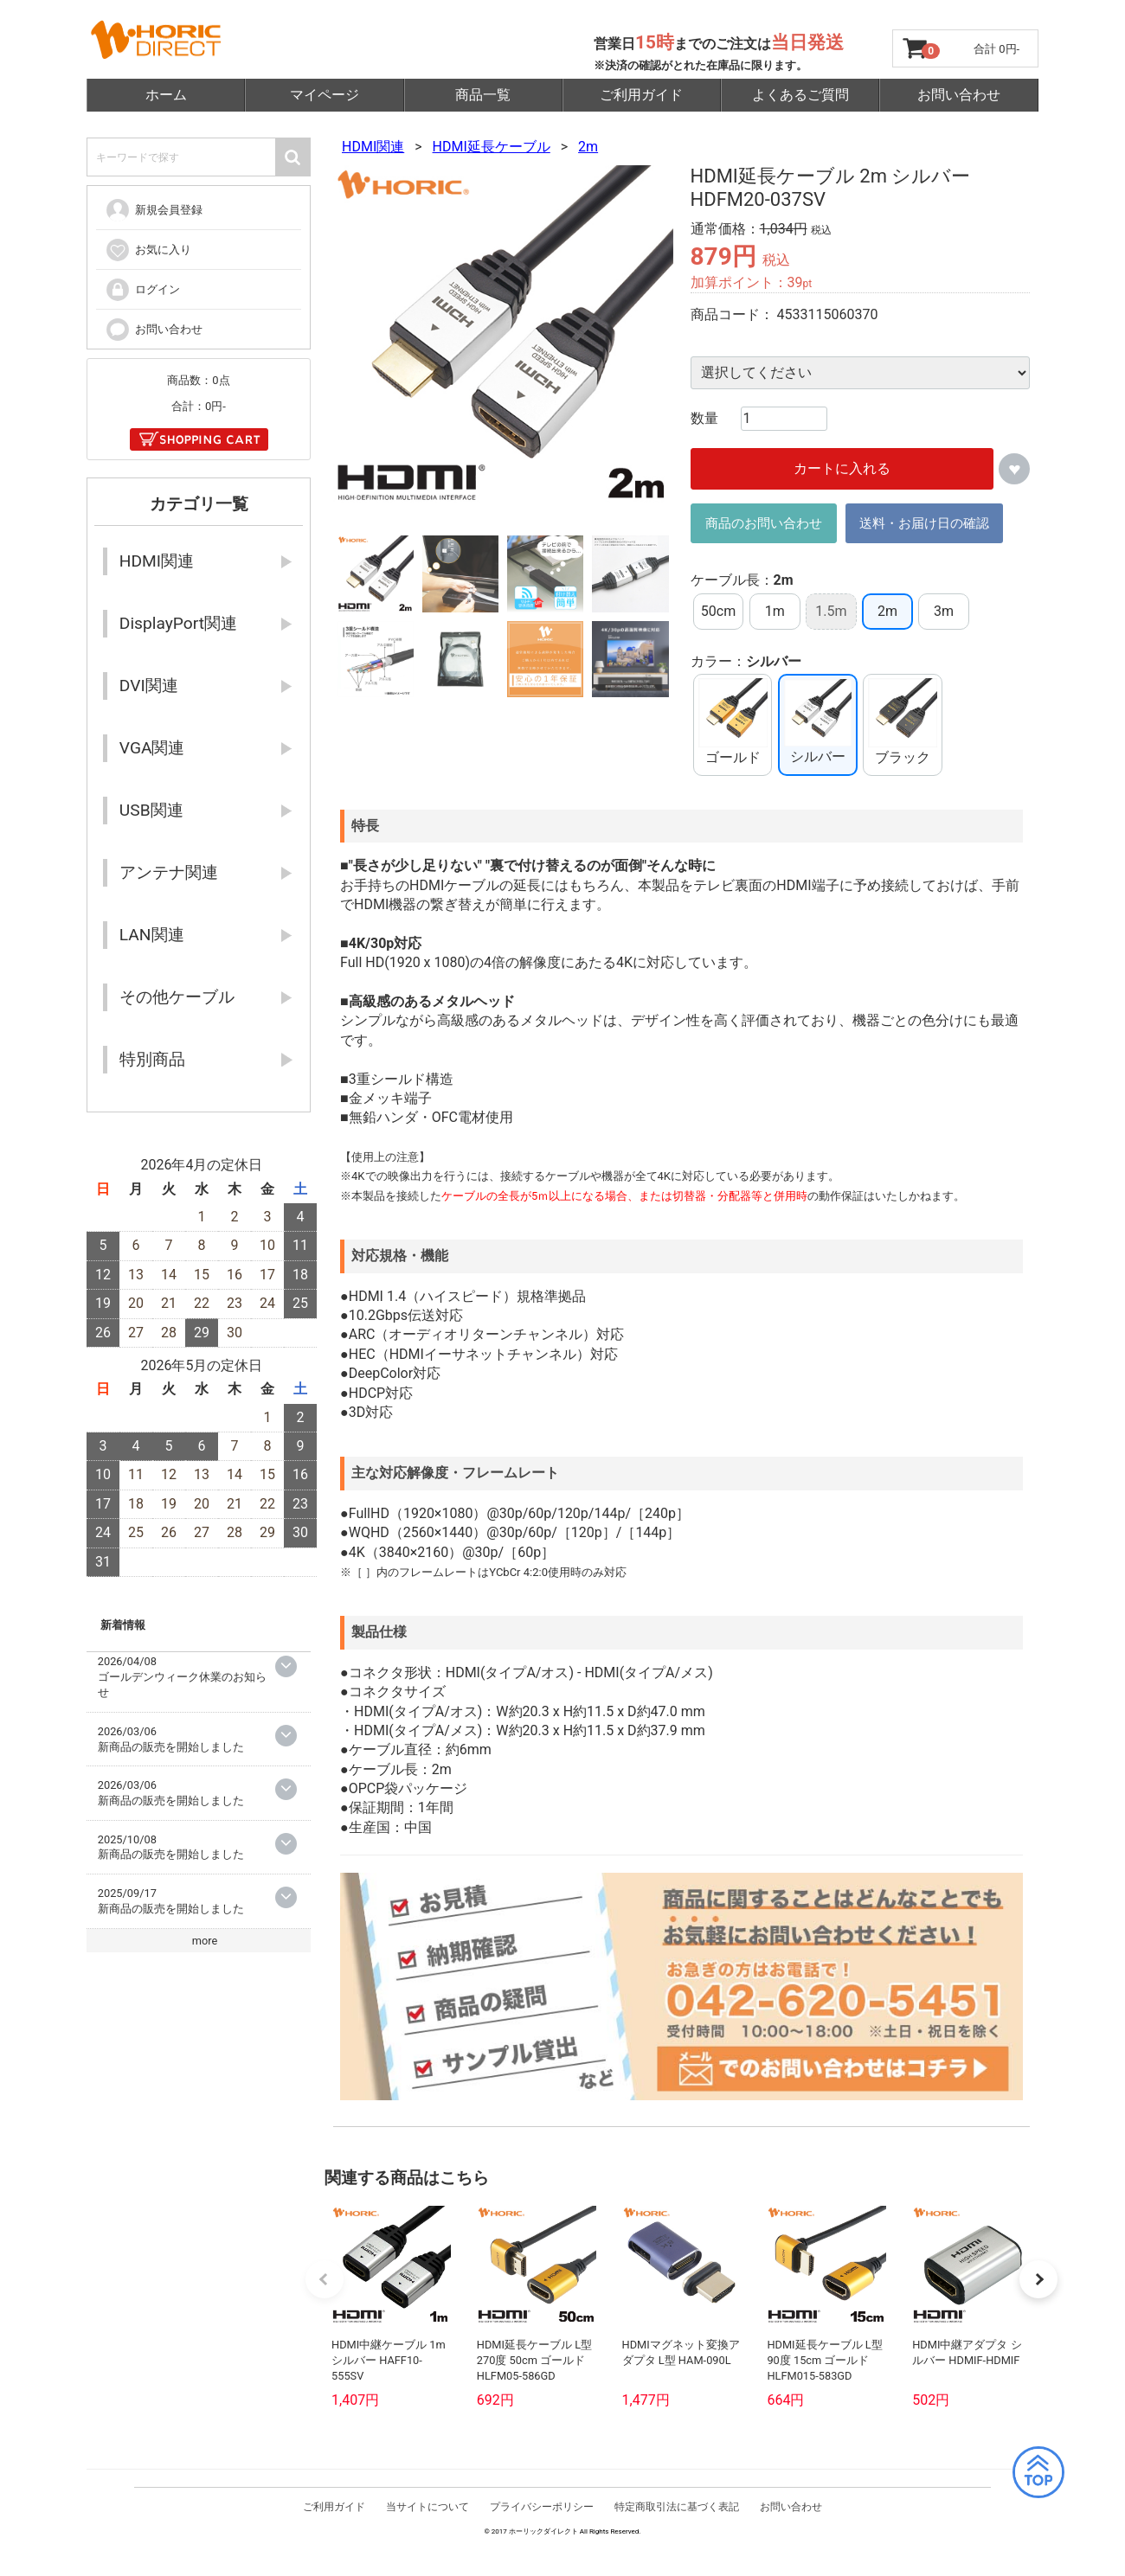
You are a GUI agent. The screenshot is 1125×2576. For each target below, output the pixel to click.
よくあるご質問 (800, 95)
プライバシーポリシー (542, 2537)
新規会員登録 (153, 210)
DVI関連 (148, 685)
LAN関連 (151, 935)
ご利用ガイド (641, 95)
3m (944, 611)
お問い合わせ (958, 95)
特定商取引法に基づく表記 (676, 2537)
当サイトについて (427, 2537)
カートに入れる (842, 469)
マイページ (324, 95)
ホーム (166, 95)
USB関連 (151, 810)
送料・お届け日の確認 (924, 523)
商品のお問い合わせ (763, 523)
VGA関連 (152, 748)
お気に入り (148, 250)
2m (588, 146)
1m (775, 611)
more (205, 1940)
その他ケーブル (177, 997)
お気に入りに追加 (1014, 469)
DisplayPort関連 (178, 623)
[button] (1038, 2303)
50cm (718, 611)
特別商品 (152, 1059)
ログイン (142, 290)
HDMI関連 (373, 146)
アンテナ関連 (168, 872)
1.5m (830, 611)
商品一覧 (483, 95)
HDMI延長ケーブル (491, 146)
